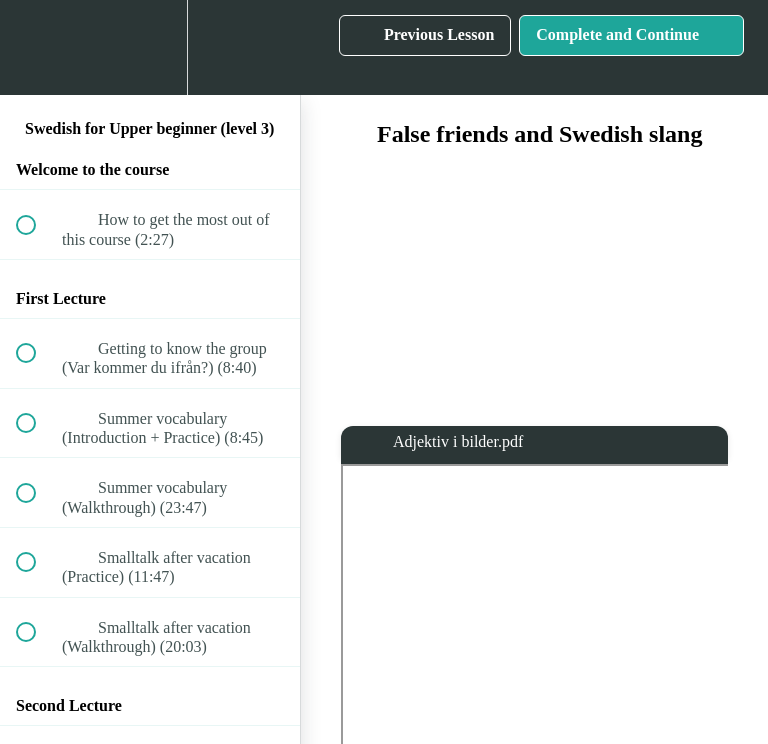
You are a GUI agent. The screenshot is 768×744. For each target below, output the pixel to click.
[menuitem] (150, 47)
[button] (37, 47)
